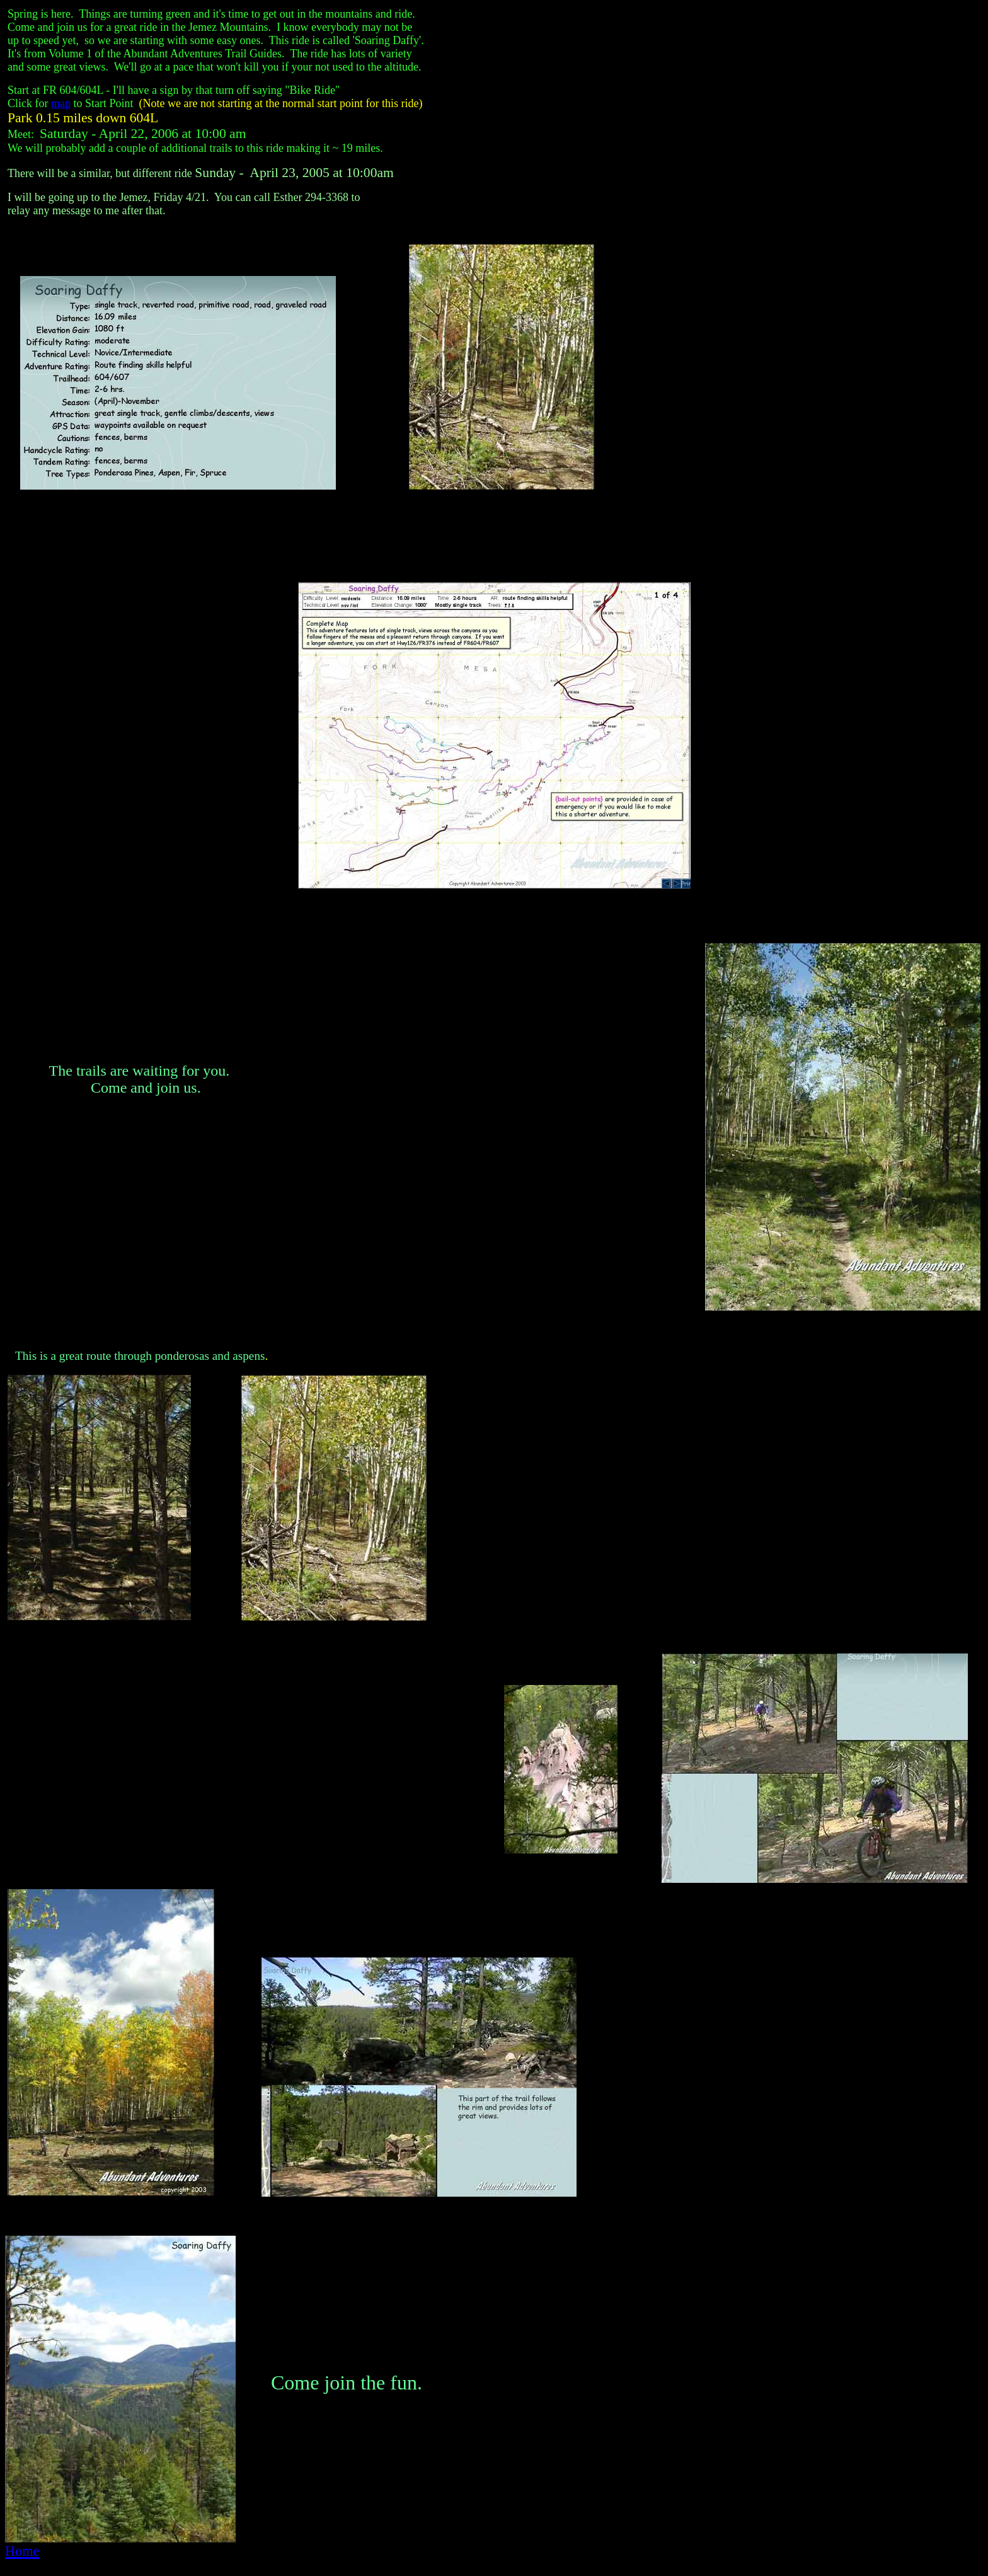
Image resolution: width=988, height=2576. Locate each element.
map (61, 103)
